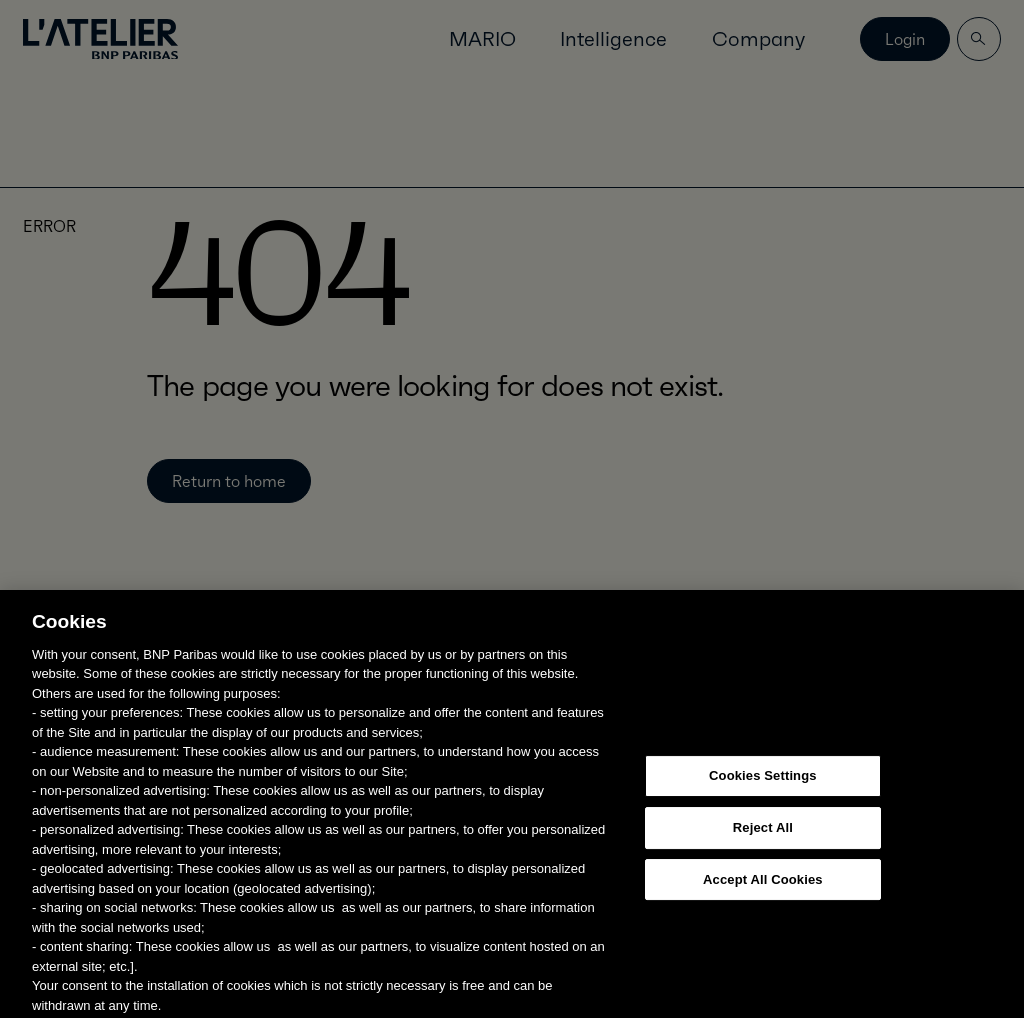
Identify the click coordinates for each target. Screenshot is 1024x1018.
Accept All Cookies (763, 905)
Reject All (763, 853)
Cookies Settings (763, 801)
